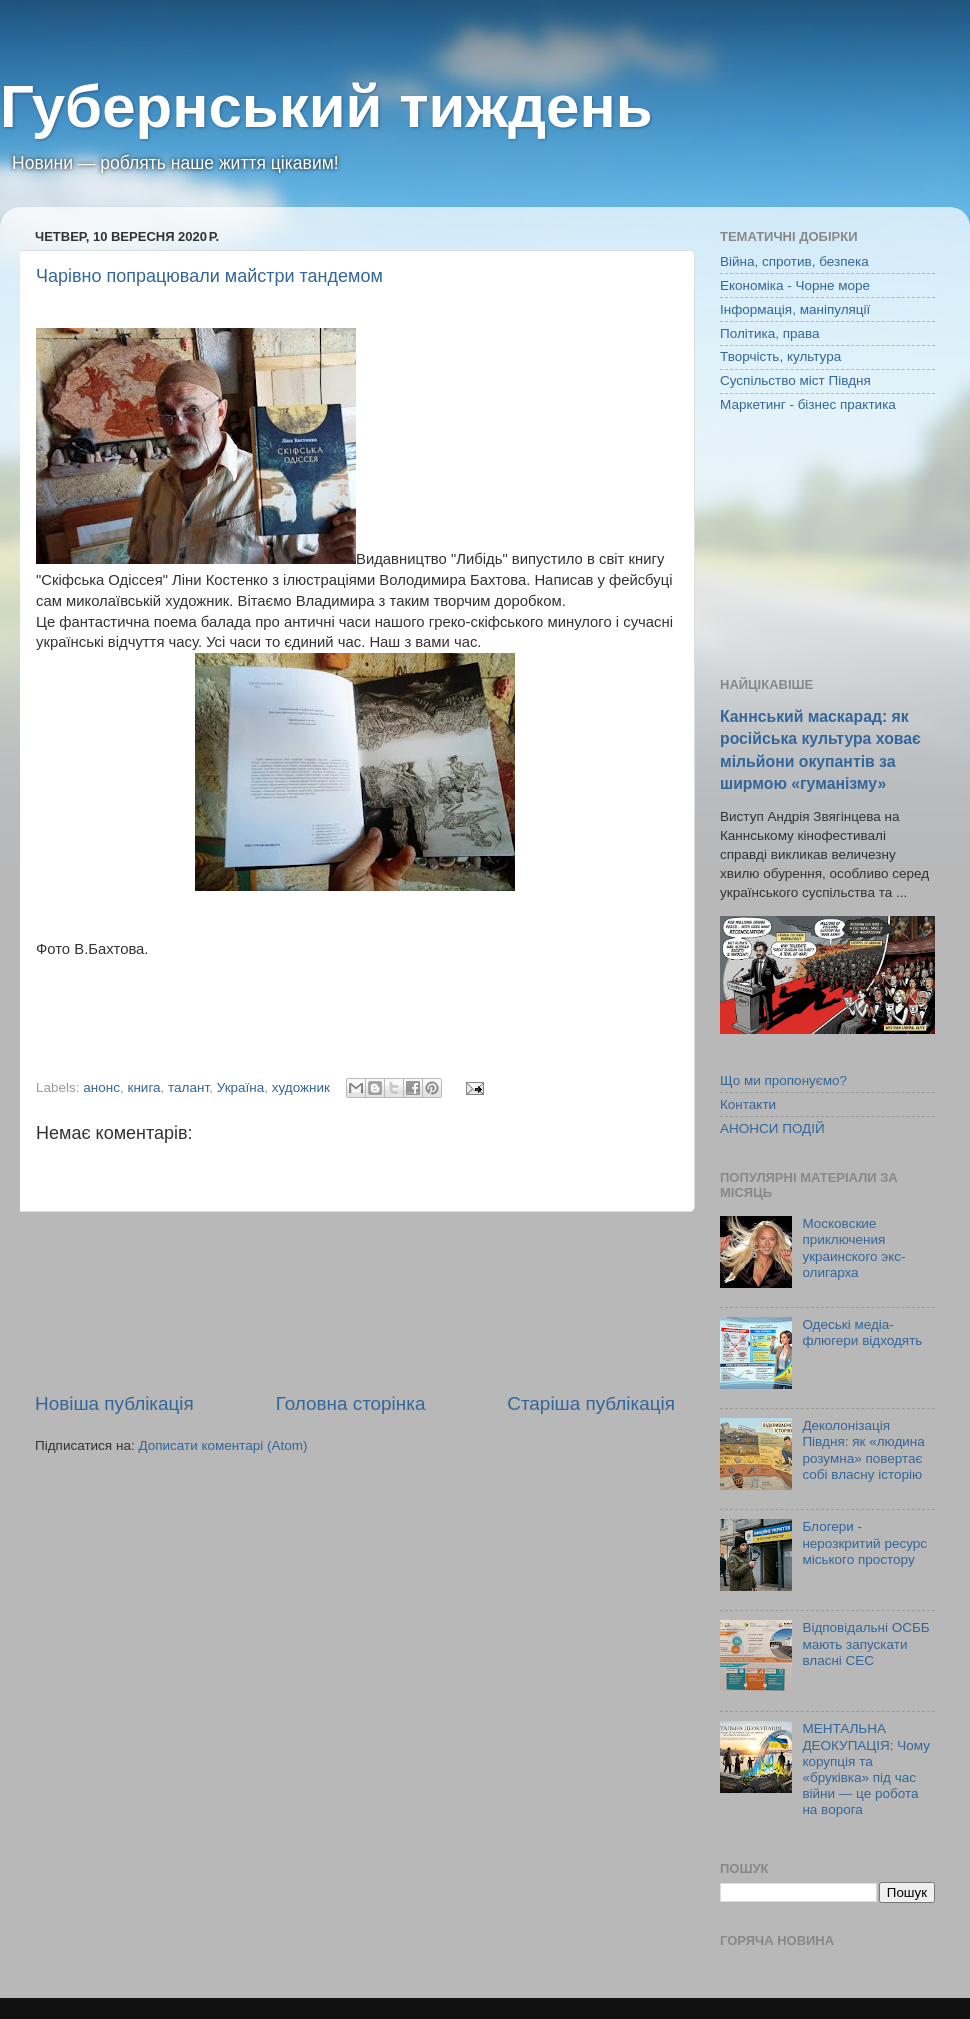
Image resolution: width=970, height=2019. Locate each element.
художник (301, 1087)
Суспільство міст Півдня (795, 380)
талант (188, 1087)
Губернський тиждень (326, 106)
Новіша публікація (114, 1403)
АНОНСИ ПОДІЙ (772, 1128)
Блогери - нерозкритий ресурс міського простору (864, 1542)
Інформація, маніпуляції (795, 309)
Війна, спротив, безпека (794, 261)
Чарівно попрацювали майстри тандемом (209, 276)
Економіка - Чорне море (795, 285)
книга (144, 1087)
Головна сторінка (351, 1403)
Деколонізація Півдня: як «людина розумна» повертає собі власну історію (863, 1450)
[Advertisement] (355, 1301)
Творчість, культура (780, 356)
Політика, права (770, 333)
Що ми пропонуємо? (783, 1080)
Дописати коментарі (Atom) (222, 1445)
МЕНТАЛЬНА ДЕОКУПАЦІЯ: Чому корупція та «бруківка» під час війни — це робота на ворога (866, 1769)
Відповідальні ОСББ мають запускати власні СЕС (865, 1643)
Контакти (748, 1104)
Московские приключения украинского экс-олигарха (853, 1248)
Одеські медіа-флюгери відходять (862, 1332)
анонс (101, 1087)
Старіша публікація (591, 1403)
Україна (241, 1087)
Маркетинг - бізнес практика (808, 404)
